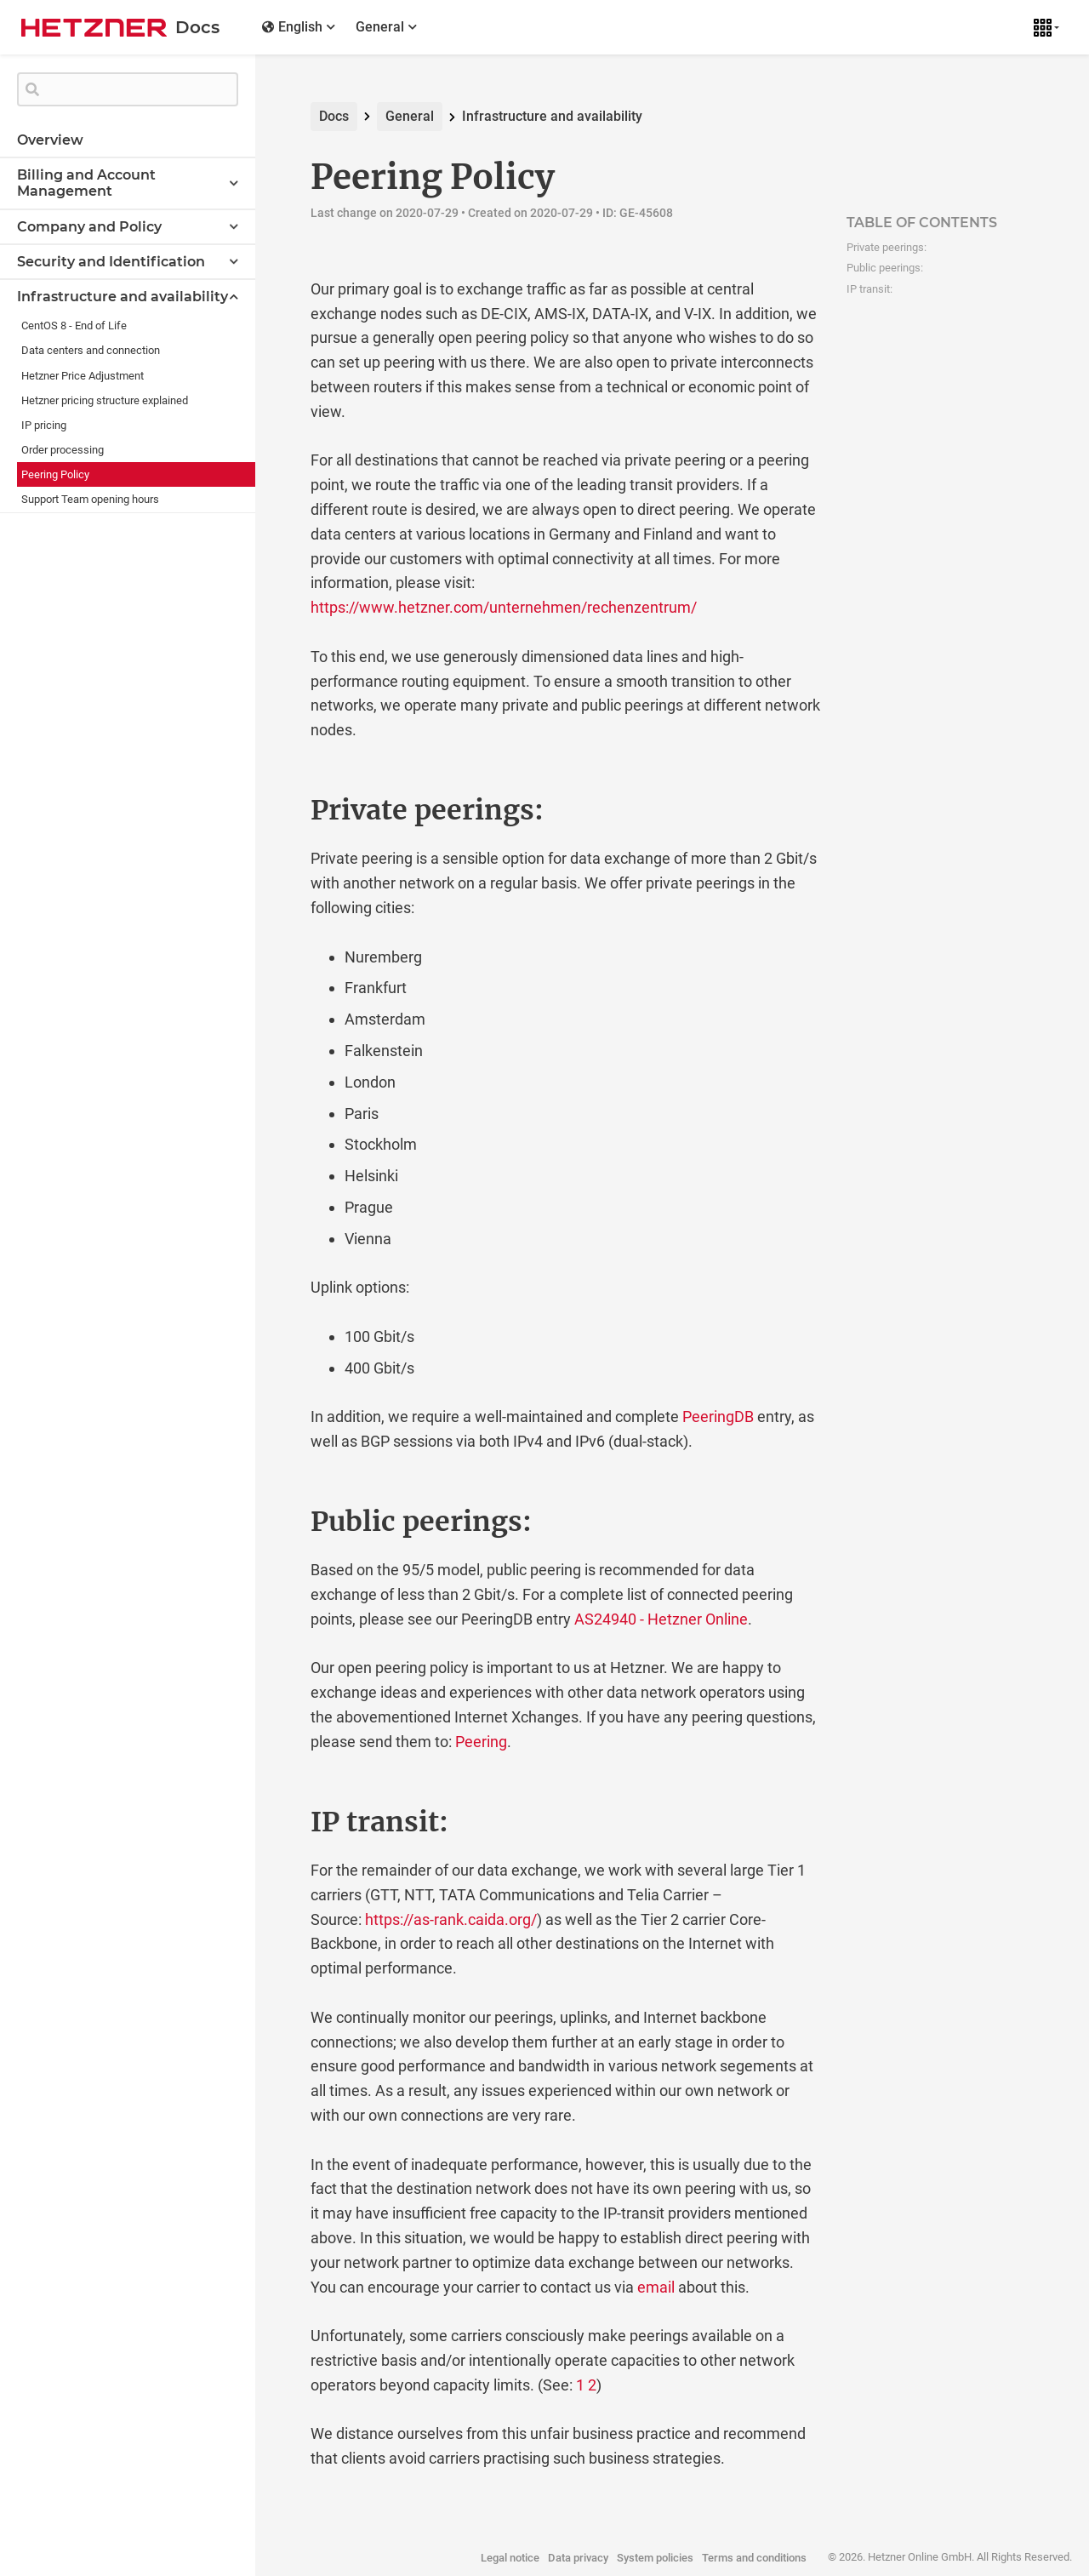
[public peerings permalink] (275, 1521)
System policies (655, 2557)
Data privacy (578, 2557)
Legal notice (510, 2557)
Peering (481, 1742)
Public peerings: (885, 267)
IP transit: (869, 289)
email (656, 2287)
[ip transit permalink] (275, 1822)
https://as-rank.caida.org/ (451, 1919)
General (409, 116)
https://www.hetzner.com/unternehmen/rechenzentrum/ (504, 607)
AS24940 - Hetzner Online (661, 1619)
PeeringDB (718, 1416)
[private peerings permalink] (275, 810)
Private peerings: (887, 247)
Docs (334, 116)
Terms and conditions (754, 2557)
